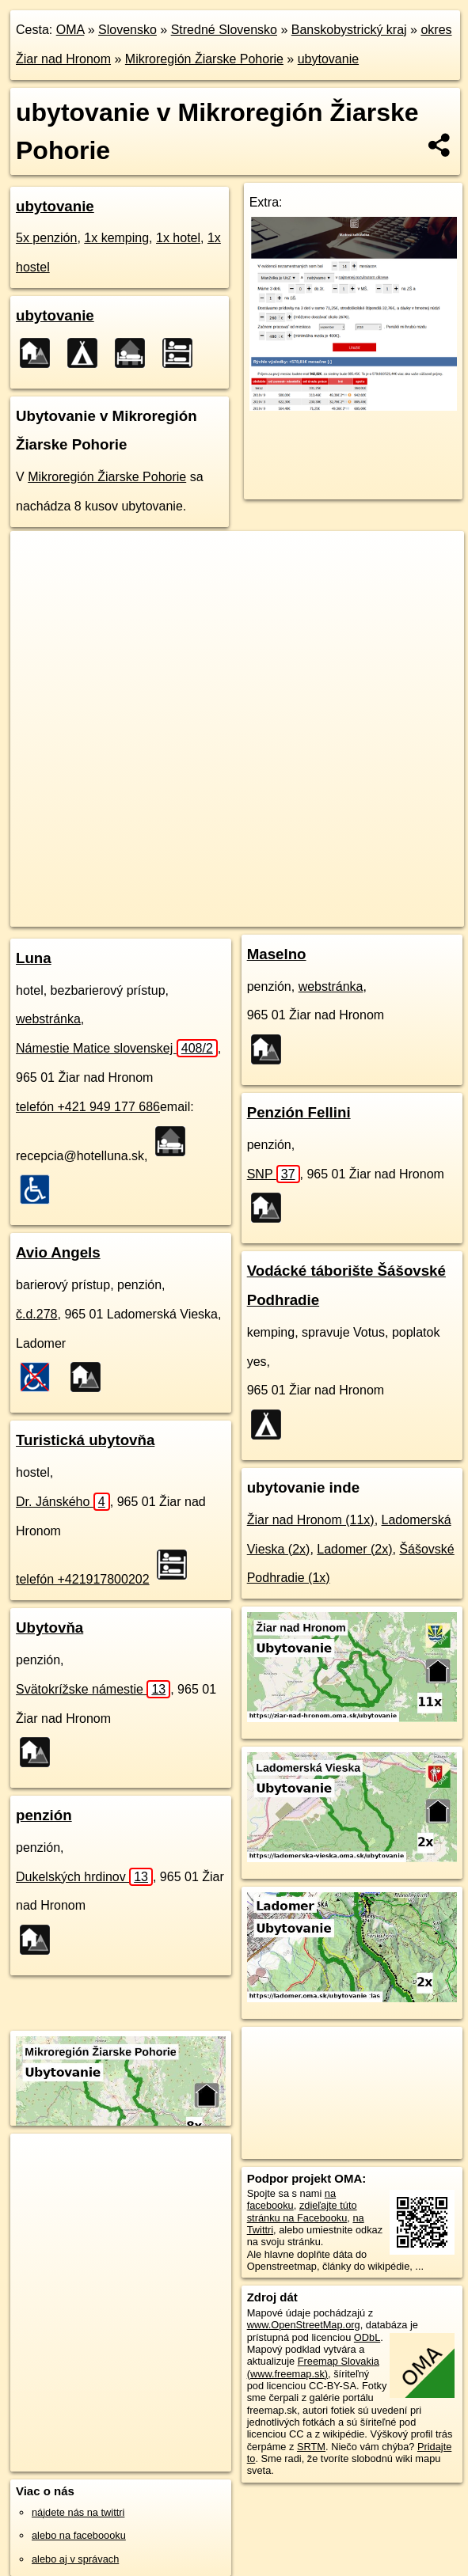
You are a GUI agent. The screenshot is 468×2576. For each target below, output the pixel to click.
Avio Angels (58, 1252)
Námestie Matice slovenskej (117, 1048)
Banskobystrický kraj (349, 29)
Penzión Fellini (299, 1112)
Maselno (276, 954)
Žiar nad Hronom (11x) (311, 1520)
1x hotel (178, 238)
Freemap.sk (208, 901)
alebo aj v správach (75, 2559)
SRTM (311, 2447)
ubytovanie (328, 59)
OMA (70, 29)
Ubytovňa (49, 1627)
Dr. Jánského (63, 1502)
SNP (273, 1174)
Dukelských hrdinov (84, 1877)
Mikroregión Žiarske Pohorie (204, 59)
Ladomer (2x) (354, 1549)
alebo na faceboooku (79, 2535)
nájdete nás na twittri (78, 2512)
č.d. (37, 1314)
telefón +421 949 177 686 (88, 1106)
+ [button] (37, 558)
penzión (44, 1815)
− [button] (37, 582)
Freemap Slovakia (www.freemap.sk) (313, 2367)
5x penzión (46, 238)
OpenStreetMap (127, 901)
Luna (33, 958)
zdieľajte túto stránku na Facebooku (302, 2211)
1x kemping (116, 238)
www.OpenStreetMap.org (303, 2325)
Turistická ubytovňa (85, 1440)
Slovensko (127, 29)
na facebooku (291, 2199)
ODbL (367, 2337)
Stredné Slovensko (224, 29)
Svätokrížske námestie (93, 1689)
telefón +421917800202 (83, 1579)
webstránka (48, 1019)
